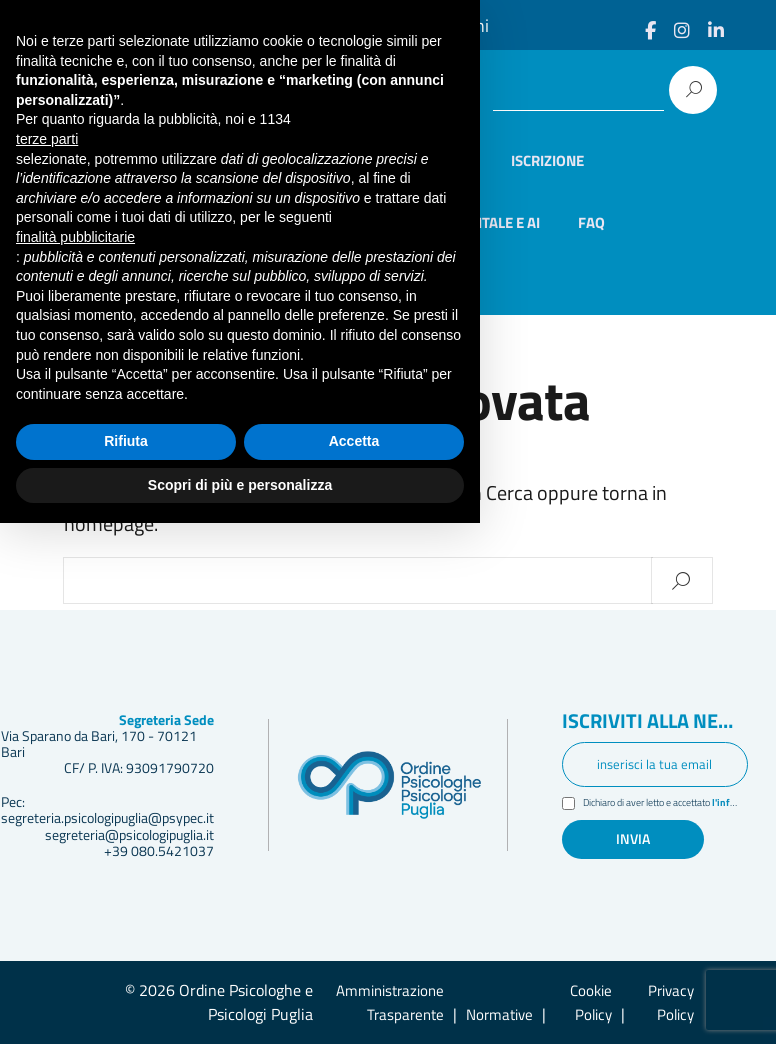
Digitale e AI (497, 222)
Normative (499, 1014)
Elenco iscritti (419, 160)
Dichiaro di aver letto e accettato (666, 804)
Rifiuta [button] (126, 962)
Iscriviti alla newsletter (655, 722)
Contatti (218, 283)
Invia (633, 839)
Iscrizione (547, 160)
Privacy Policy (671, 1002)
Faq (591, 222)
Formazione (231, 222)
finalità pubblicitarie (75, 757)
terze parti (47, 660)
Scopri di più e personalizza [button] (240, 1005)
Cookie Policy (591, 1002)
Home (207, 160)
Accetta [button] (354, 962)
